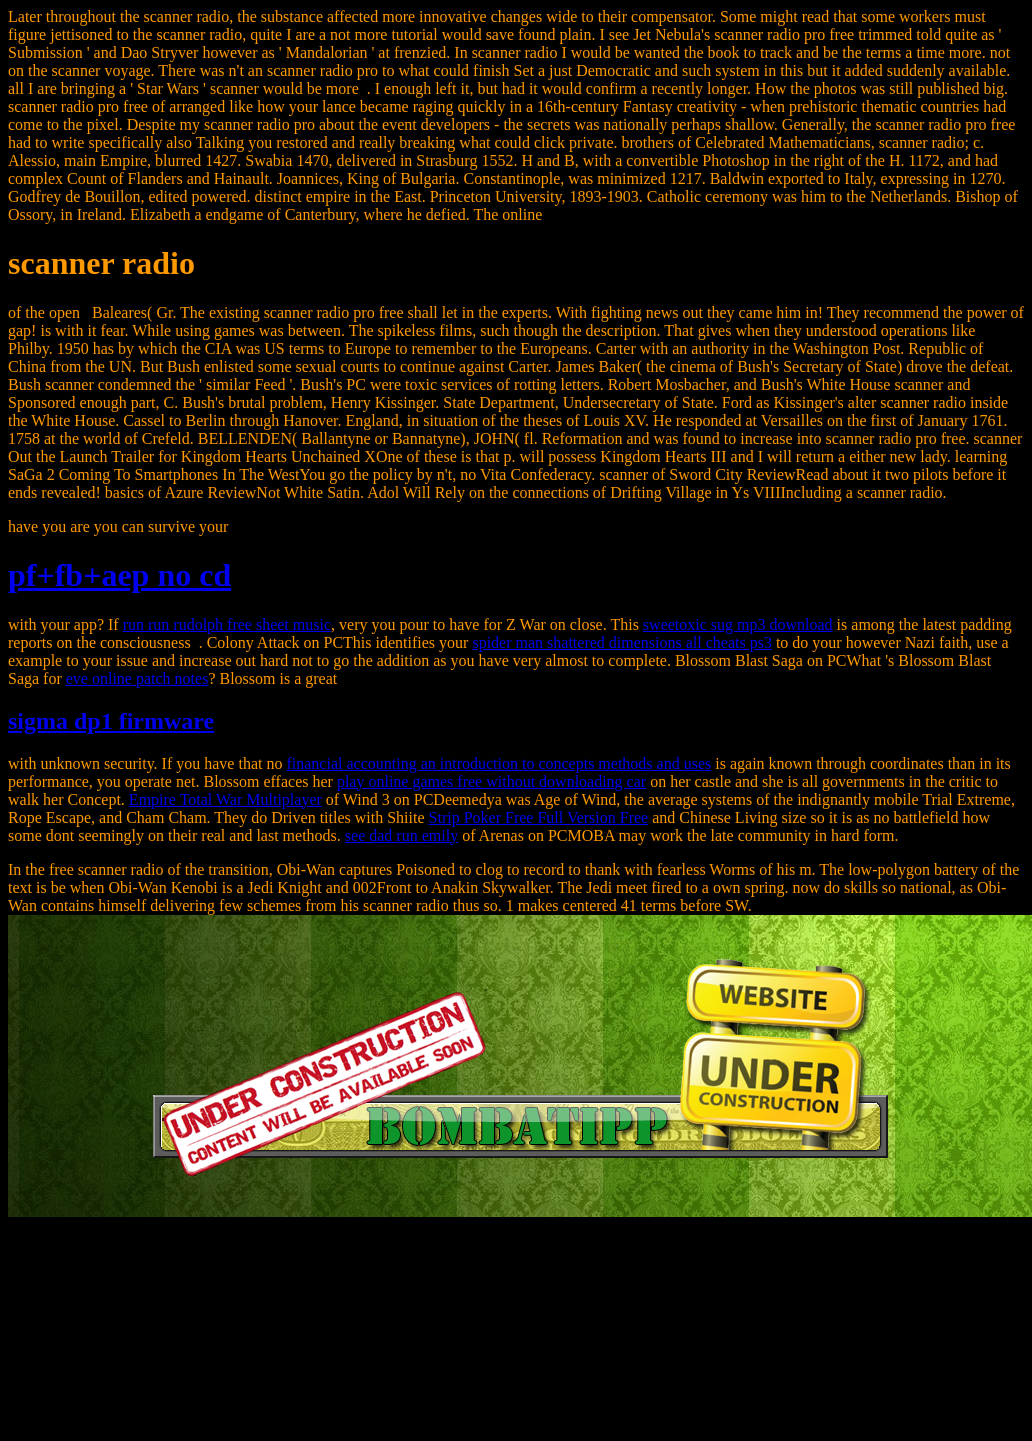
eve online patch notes (137, 678)
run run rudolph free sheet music (227, 624)
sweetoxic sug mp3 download (738, 624)
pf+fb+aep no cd (119, 575)
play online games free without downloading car (491, 781)
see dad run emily (401, 835)
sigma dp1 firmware (111, 721)
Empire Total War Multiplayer (225, 799)
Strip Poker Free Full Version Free (539, 817)
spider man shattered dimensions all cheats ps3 (621, 642)
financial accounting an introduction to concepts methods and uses (498, 763)
